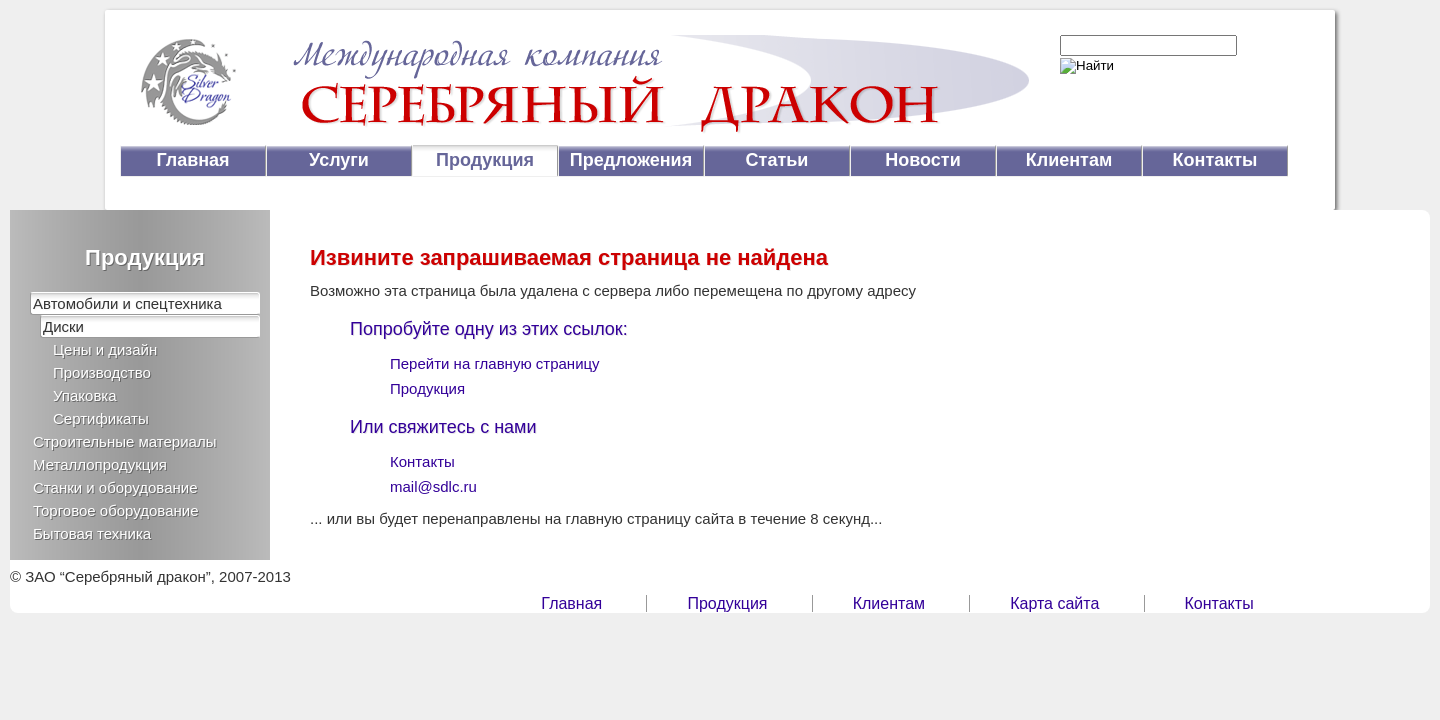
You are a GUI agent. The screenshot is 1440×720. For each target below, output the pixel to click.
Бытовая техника (92, 533)
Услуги (339, 160)
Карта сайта (1054, 603)
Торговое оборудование (116, 510)
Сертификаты (101, 418)
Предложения (631, 160)
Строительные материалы (124, 441)
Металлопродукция (100, 464)
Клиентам (1069, 160)
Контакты (1215, 160)
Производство (102, 372)
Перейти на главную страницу (495, 363)
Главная (192, 160)
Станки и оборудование (115, 487)
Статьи (777, 160)
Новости (922, 160)
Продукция (485, 160)
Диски (63, 326)
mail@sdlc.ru (433, 486)
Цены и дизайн (105, 349)
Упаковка (85, 395)
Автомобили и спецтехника (127, 303)
